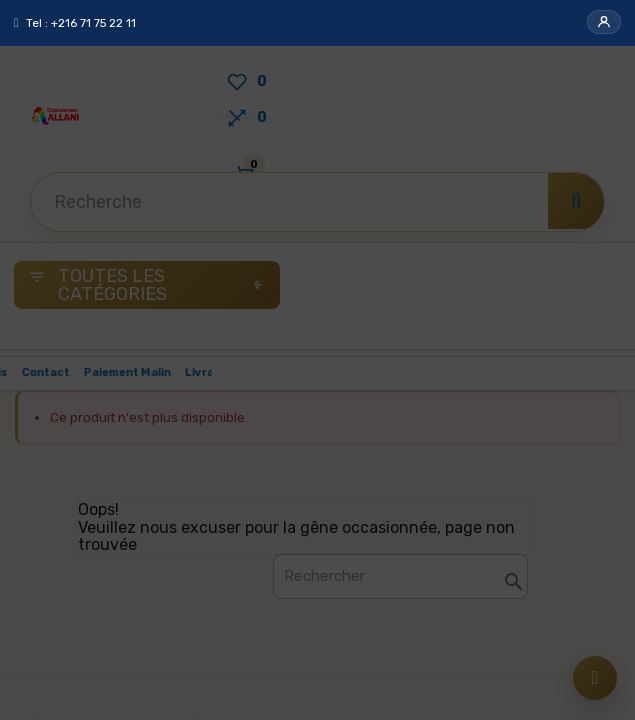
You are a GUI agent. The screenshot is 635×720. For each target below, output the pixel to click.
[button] (604, 22)
